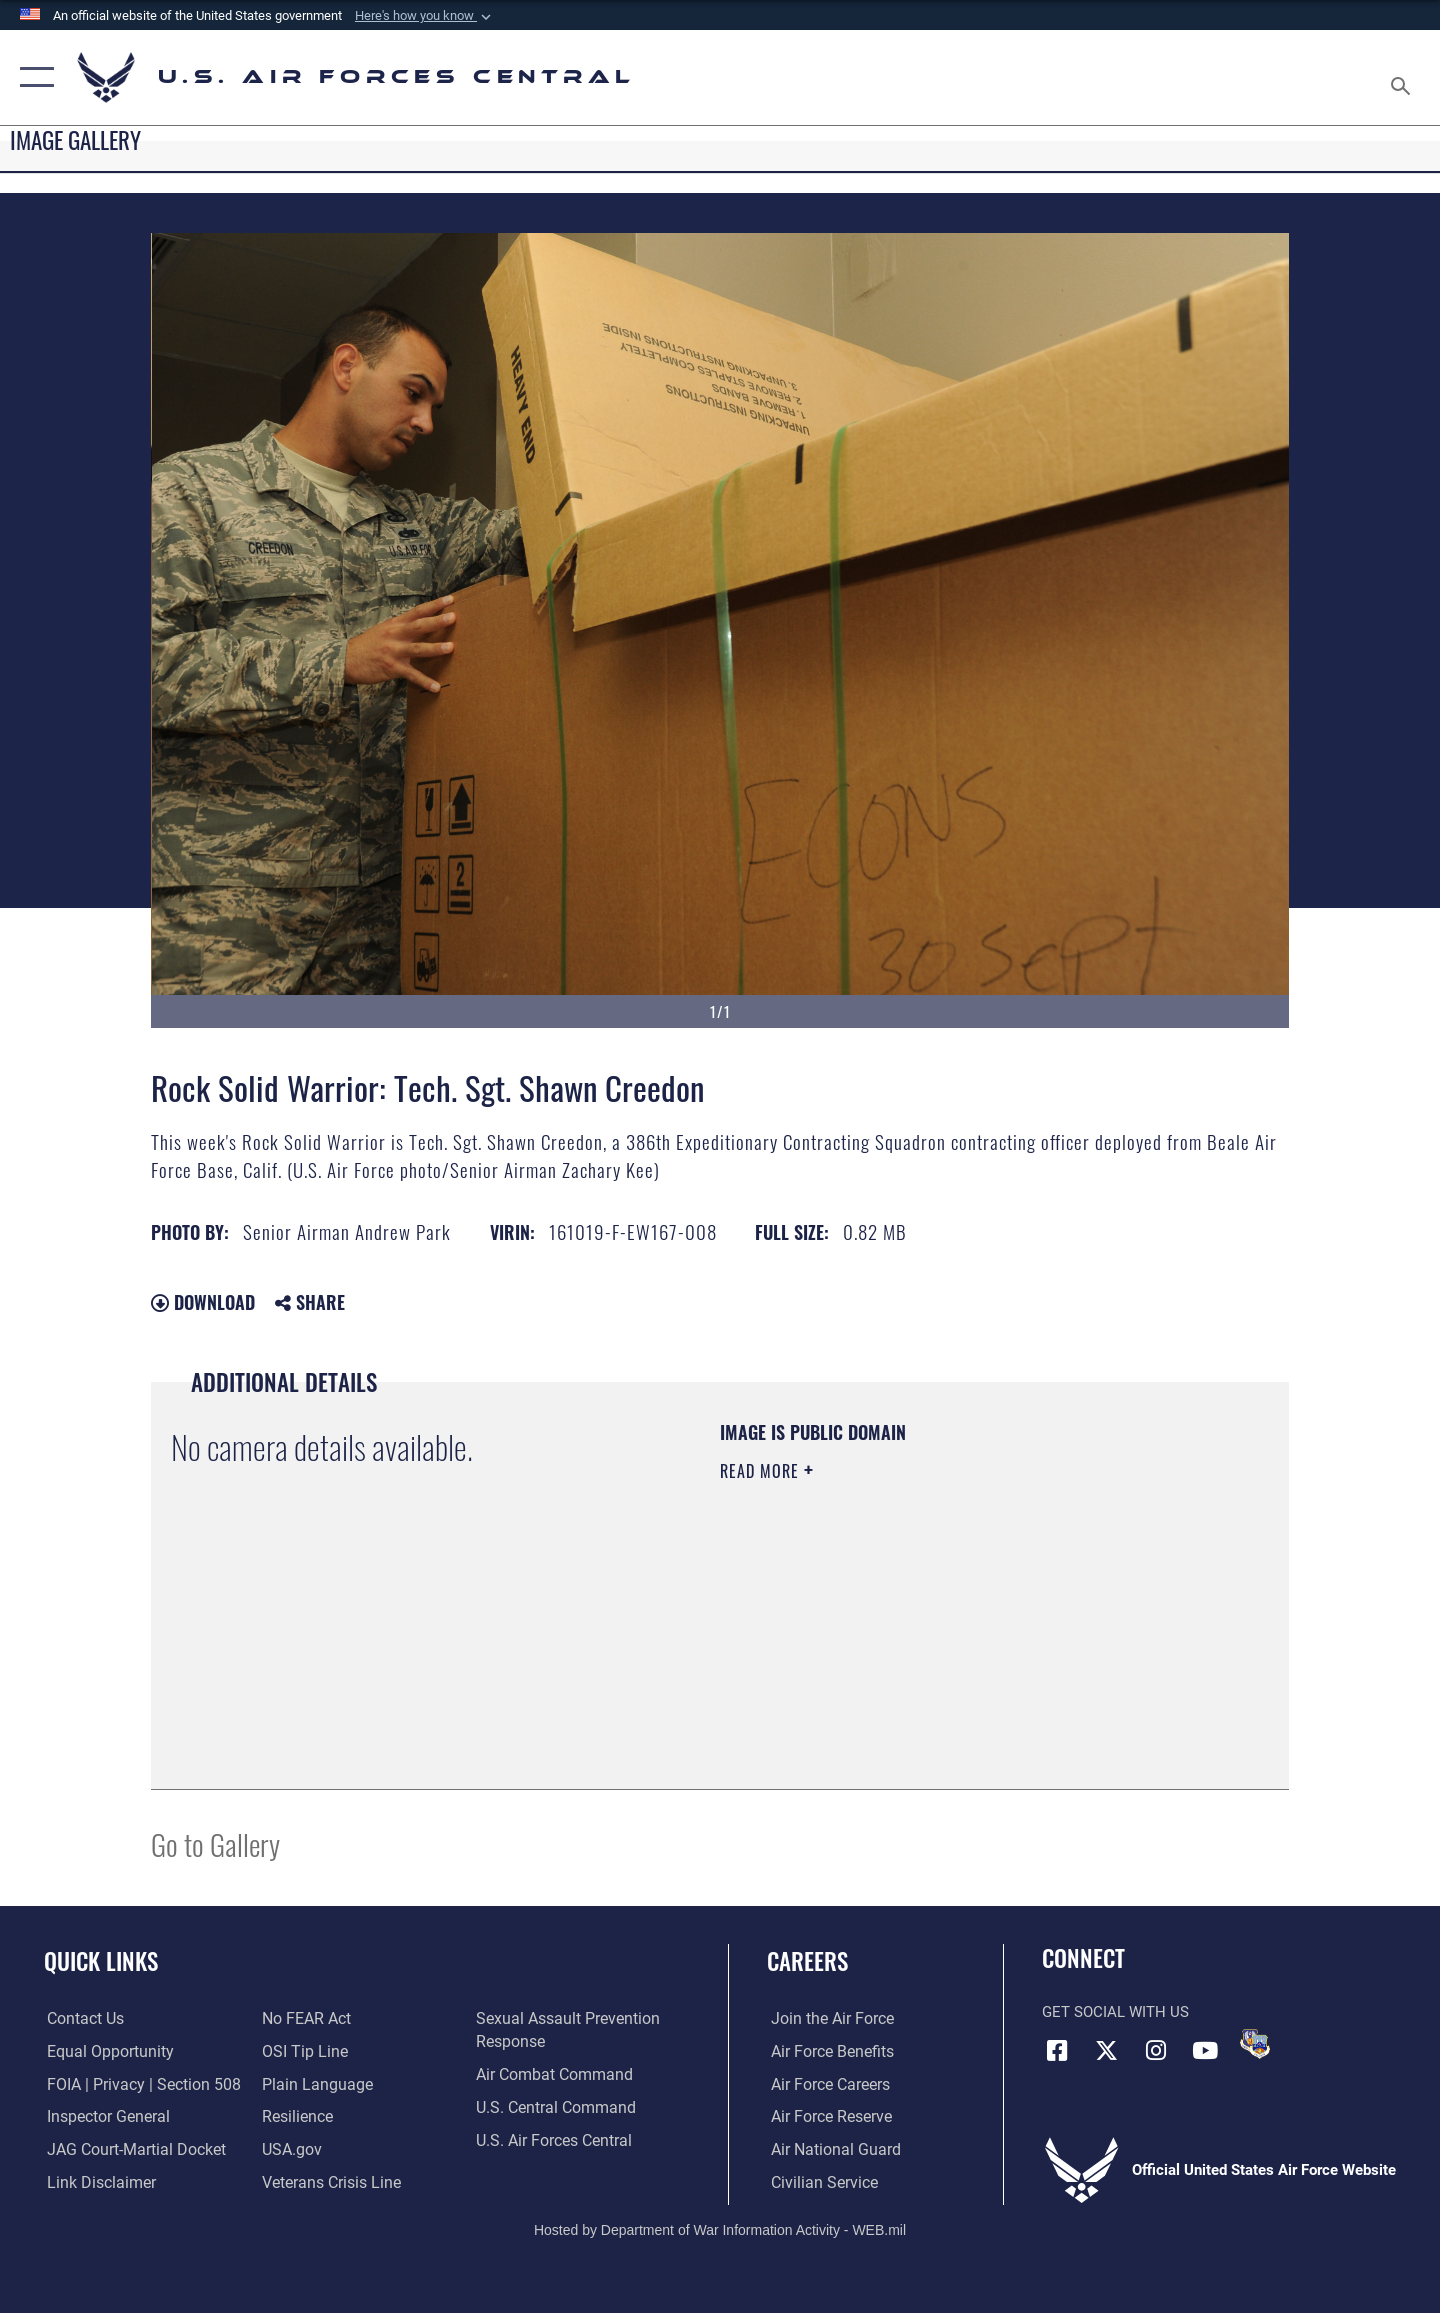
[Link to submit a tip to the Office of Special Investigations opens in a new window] (301, 2051)
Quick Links (101, 1961)
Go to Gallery (215, 1843)
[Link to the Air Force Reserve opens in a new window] (826, 2117)
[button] (425, 16)
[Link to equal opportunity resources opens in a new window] (103, 2051)
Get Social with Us (1115, 2012)
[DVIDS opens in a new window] (1255, 2044)
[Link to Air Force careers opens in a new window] (825, 2084)
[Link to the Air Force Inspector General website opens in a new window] (103, 2117)
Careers (807, 1961)
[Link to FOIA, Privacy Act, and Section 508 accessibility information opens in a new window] (135, 2084)
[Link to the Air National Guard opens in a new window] (828, 2150)
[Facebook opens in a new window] (1057, 2050)
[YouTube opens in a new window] (1205, 2050)
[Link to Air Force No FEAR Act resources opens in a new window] (304, 2019)
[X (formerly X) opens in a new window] (1107, 2050)
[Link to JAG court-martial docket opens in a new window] (130, 2150)
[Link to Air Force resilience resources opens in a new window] (295, 2117)
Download (203, 1302)
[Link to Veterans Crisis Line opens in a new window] (328, 2182)
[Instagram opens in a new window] (1156, 2050)
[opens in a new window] (311, 2084)
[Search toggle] (1403, 77)
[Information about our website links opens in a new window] (96, 2182)
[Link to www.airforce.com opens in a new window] (826, 2019)
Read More (762, 1471)
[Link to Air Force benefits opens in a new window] (826, 2051)
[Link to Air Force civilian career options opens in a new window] (818, 2182)
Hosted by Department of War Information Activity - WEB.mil (720, 2229)
